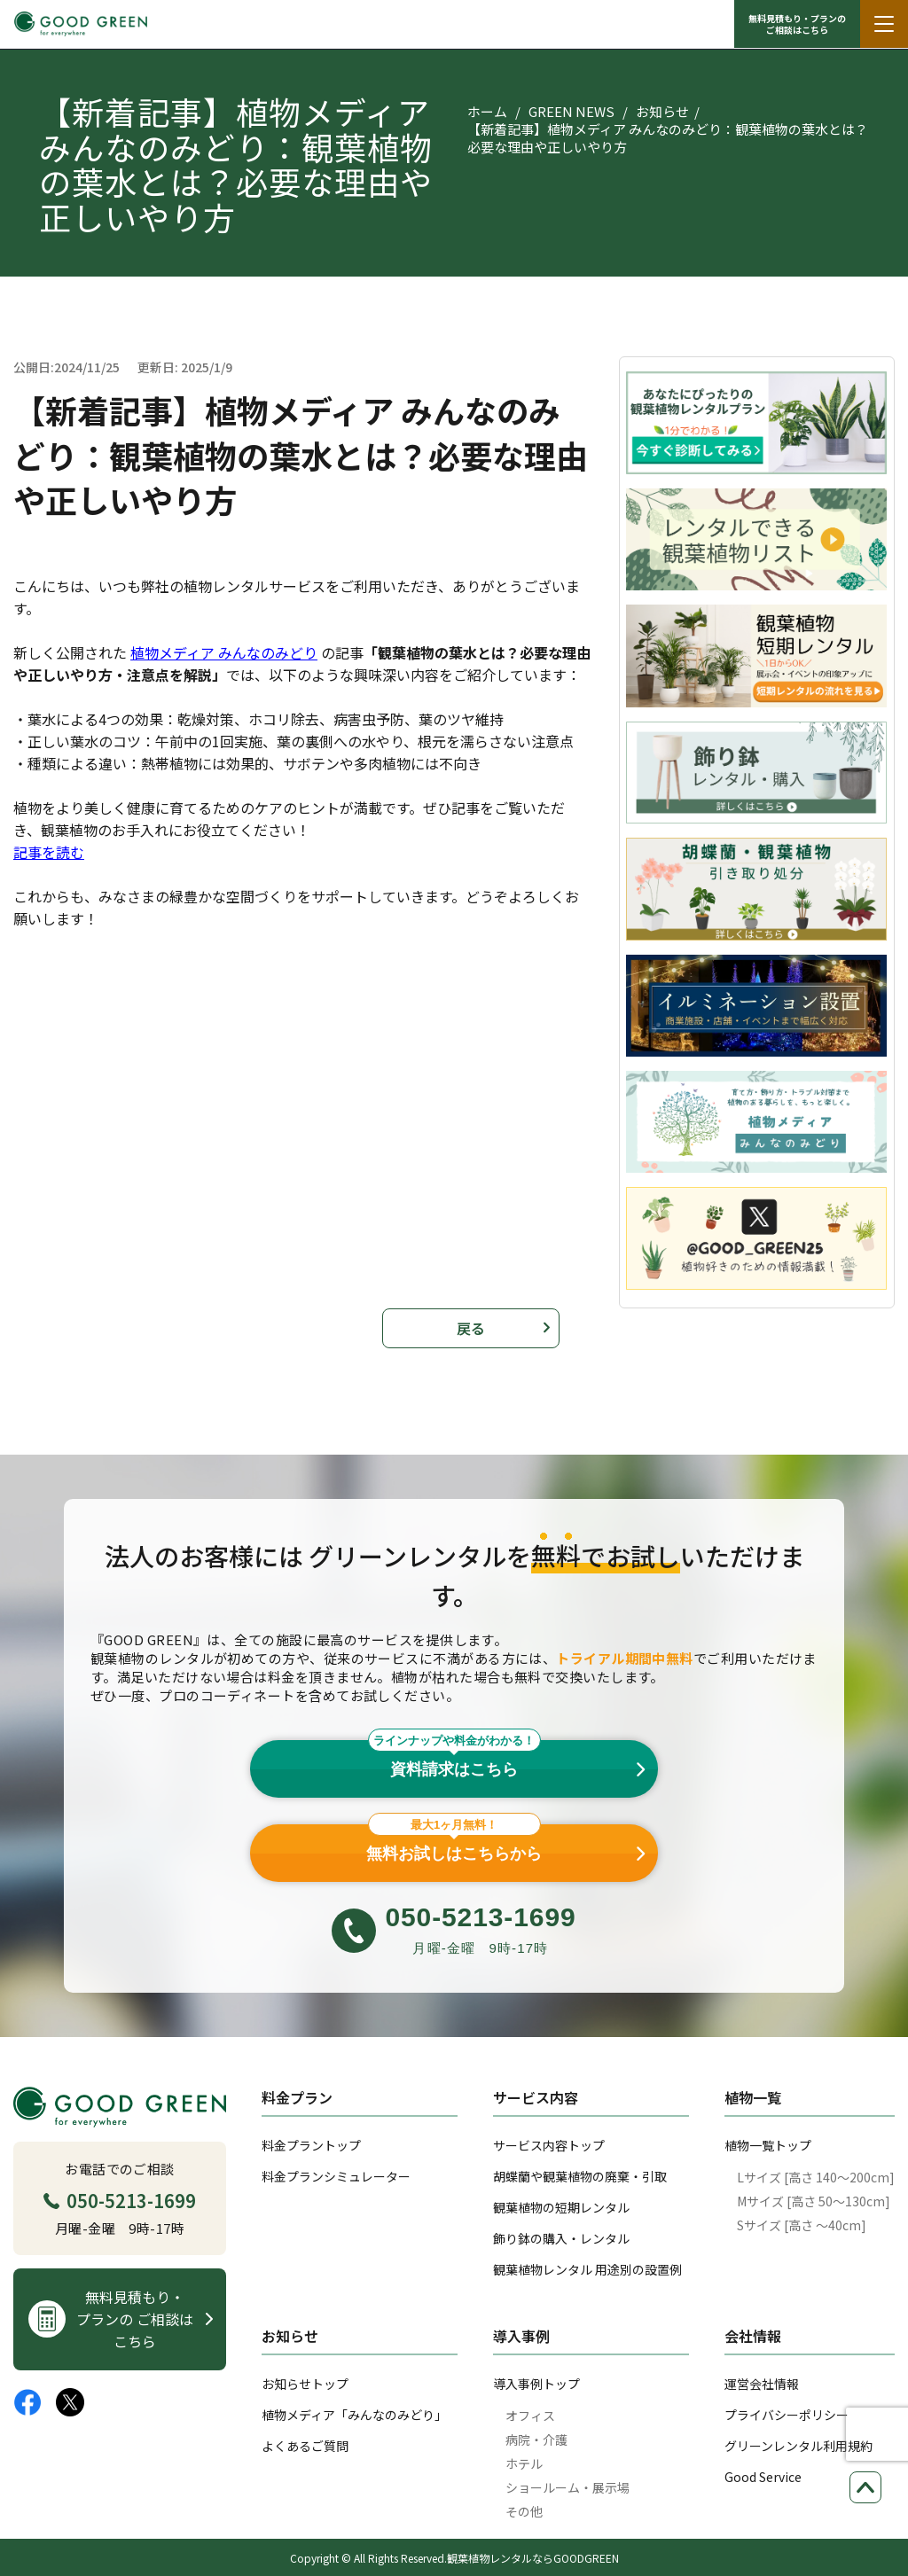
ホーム (487, 111)
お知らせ (662, 111)
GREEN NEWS (571, 111)
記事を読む (48, 852)
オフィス (530, 2415)
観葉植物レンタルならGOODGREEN (533, 2557)
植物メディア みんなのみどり (223, 652)
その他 (524, 2511)
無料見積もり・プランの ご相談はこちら (797, 24)
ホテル (524, 2463)
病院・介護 (536, 2439)
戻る (471, 1328)
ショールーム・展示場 (567, 2487)
